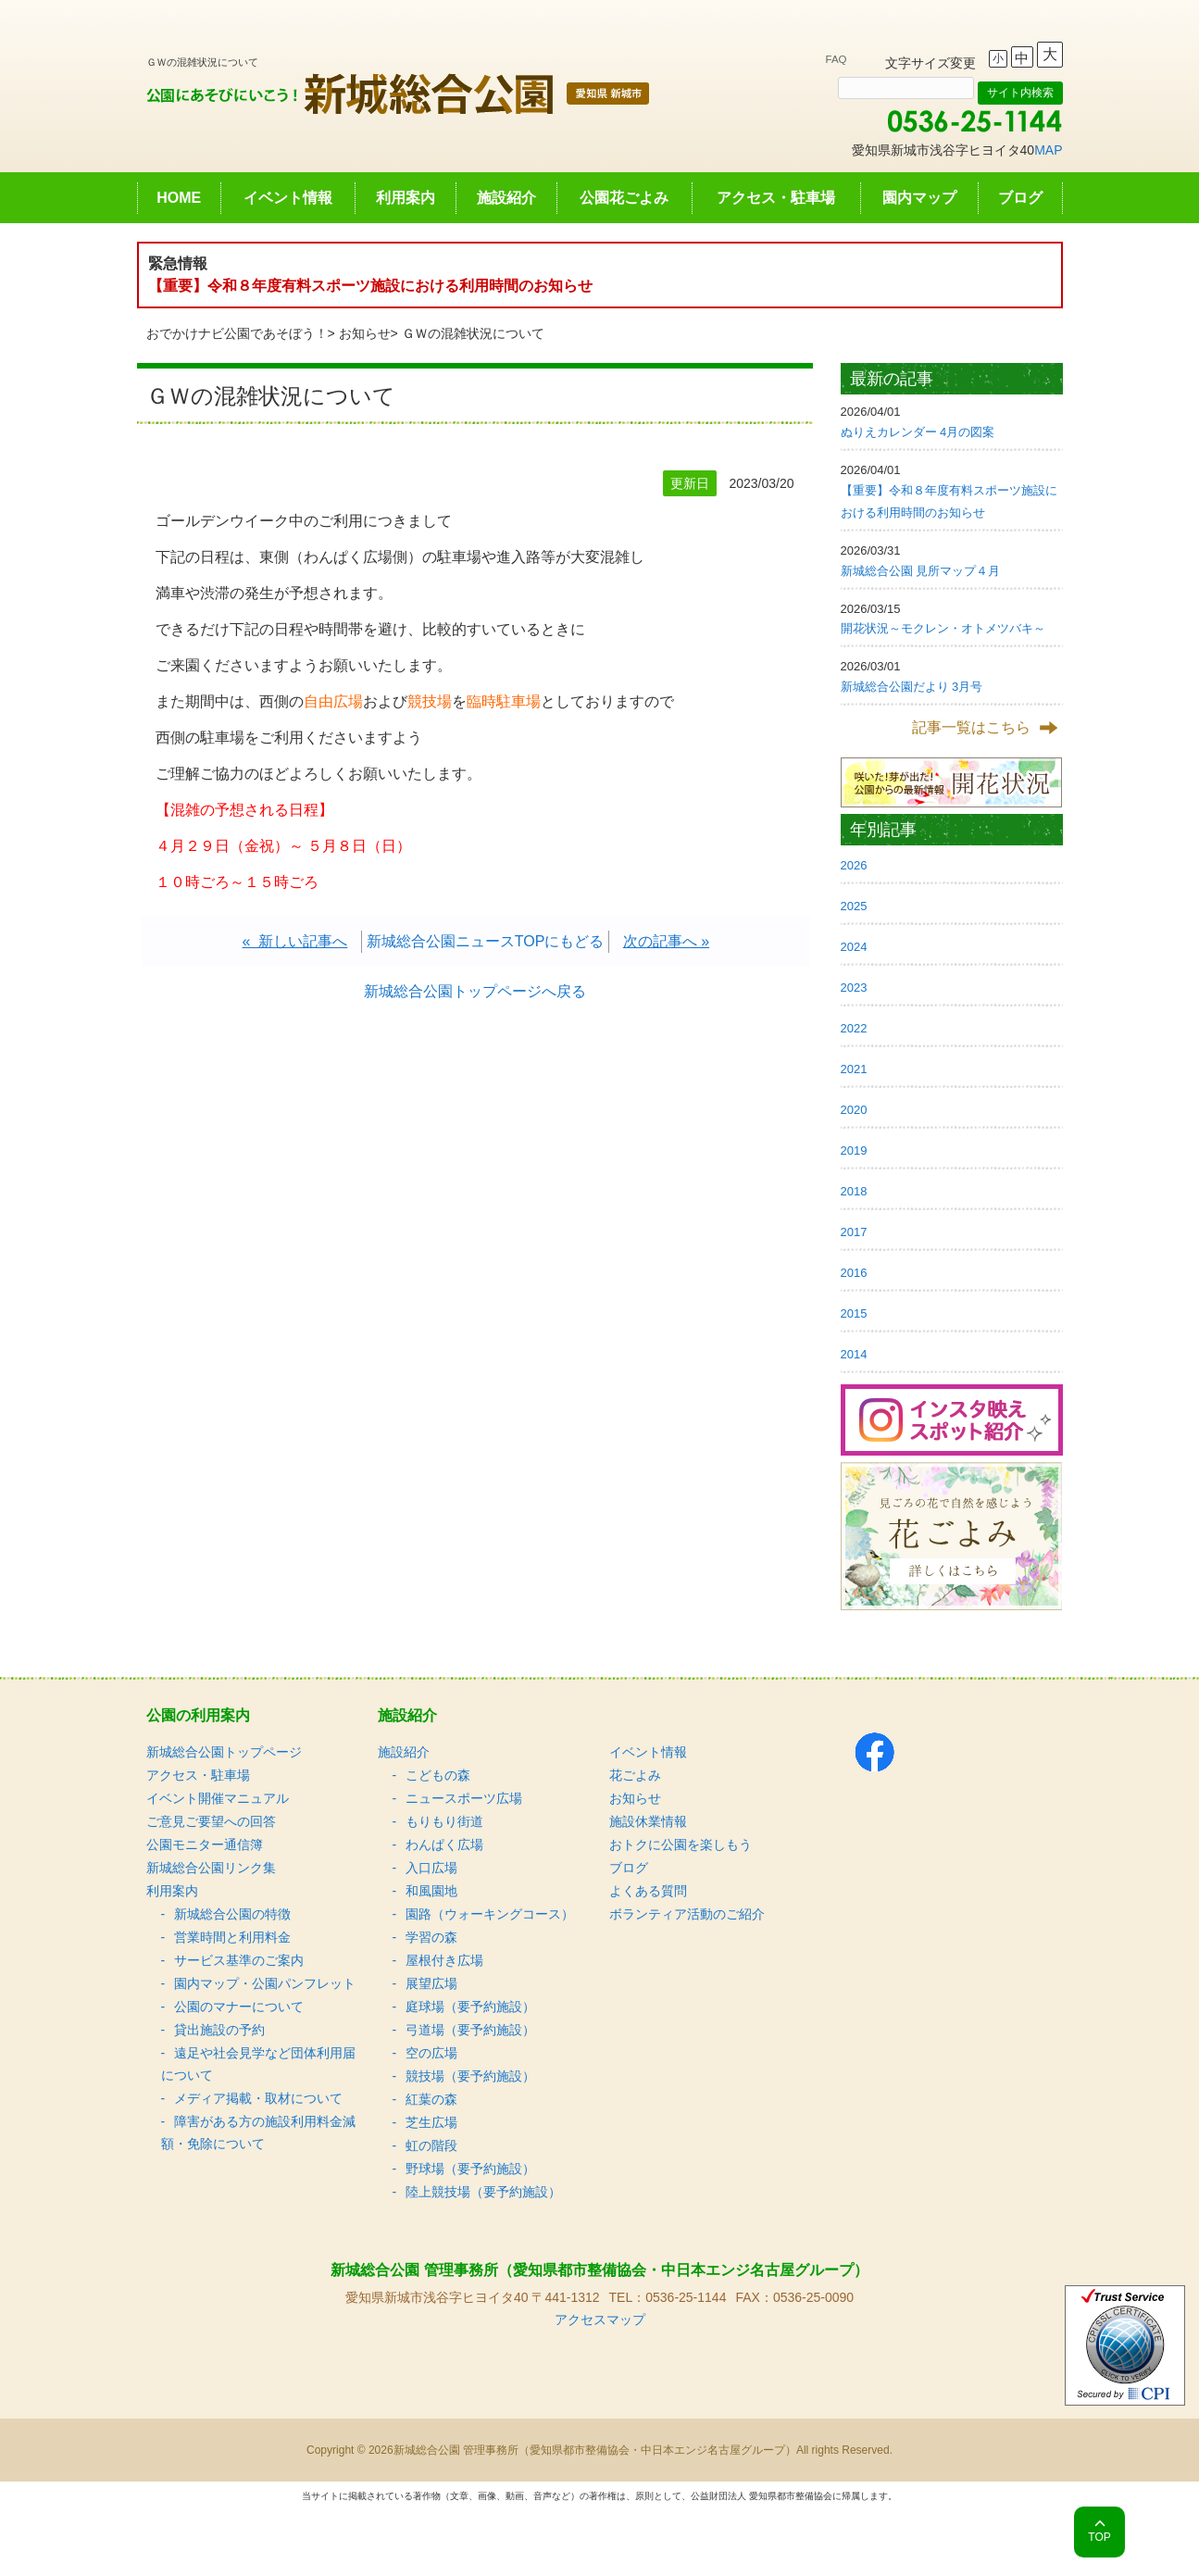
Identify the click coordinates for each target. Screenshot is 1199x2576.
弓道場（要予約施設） (470, 2029)
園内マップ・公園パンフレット (265, 1983)
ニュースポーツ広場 (464, 1798)
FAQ (836, 59)
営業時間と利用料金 (232, 1937)
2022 (854, 1028)
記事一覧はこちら (971, 727)
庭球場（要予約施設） (470, 2006)
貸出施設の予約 (219, 2029)
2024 (854, 947)
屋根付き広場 (444, 1960)
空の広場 (431, 2052)
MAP (1048, 150)
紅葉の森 (431, 2099)
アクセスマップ (600, 2319)
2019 (854, 1150)
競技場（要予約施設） (470, 2076)
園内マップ (919, 198)
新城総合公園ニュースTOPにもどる (486, 941)
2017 (854, 1232)
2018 (854, 1191)
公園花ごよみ (624, 198)
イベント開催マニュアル (217, 1798)
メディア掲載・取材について (258, 2098)
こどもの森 (438, 1775)
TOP (1099, 2537)
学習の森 (431, 1937)
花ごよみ (635, 1775)
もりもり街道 (444, 1821)
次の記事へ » (666, 941)
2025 (854, 906)
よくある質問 (648, 1890)
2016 (854, 1273)
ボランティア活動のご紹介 (687, 1914)
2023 (854, 987)
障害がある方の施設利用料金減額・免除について (258, 2132)
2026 (854, 865)
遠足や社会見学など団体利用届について (258, 2063)
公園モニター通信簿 (204, 1844)
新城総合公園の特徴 (232, 1914)
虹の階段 (431, 2145)
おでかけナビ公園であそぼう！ (237, 333)
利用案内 (405, 198)
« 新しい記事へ (295, 941)
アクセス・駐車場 (776, 198)
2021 (854, 1069)
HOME (178, 198)
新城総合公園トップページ (224, 1751)
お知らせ (365, 333)
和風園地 (431, 1890)
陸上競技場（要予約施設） (483, 2191)
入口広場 (431, 1867)
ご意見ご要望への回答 (211, 1821)
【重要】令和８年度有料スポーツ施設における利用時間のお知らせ (370, 286)
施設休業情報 (648, 1821)
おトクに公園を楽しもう (680, 1844)
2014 (854, 1354)
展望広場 (431, 1983)
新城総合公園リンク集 (211, 1867)
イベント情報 (288, 198)
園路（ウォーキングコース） (490, 1914)
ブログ (1020, 198)
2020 (854, 1110)
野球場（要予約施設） (470, 2168)
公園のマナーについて (239, 2006)
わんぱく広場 (444, 1844)
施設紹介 (506, 198)
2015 (854, 1313)
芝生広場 (431, 2122)
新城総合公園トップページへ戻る (475, 991)
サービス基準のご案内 (239, 1960)
